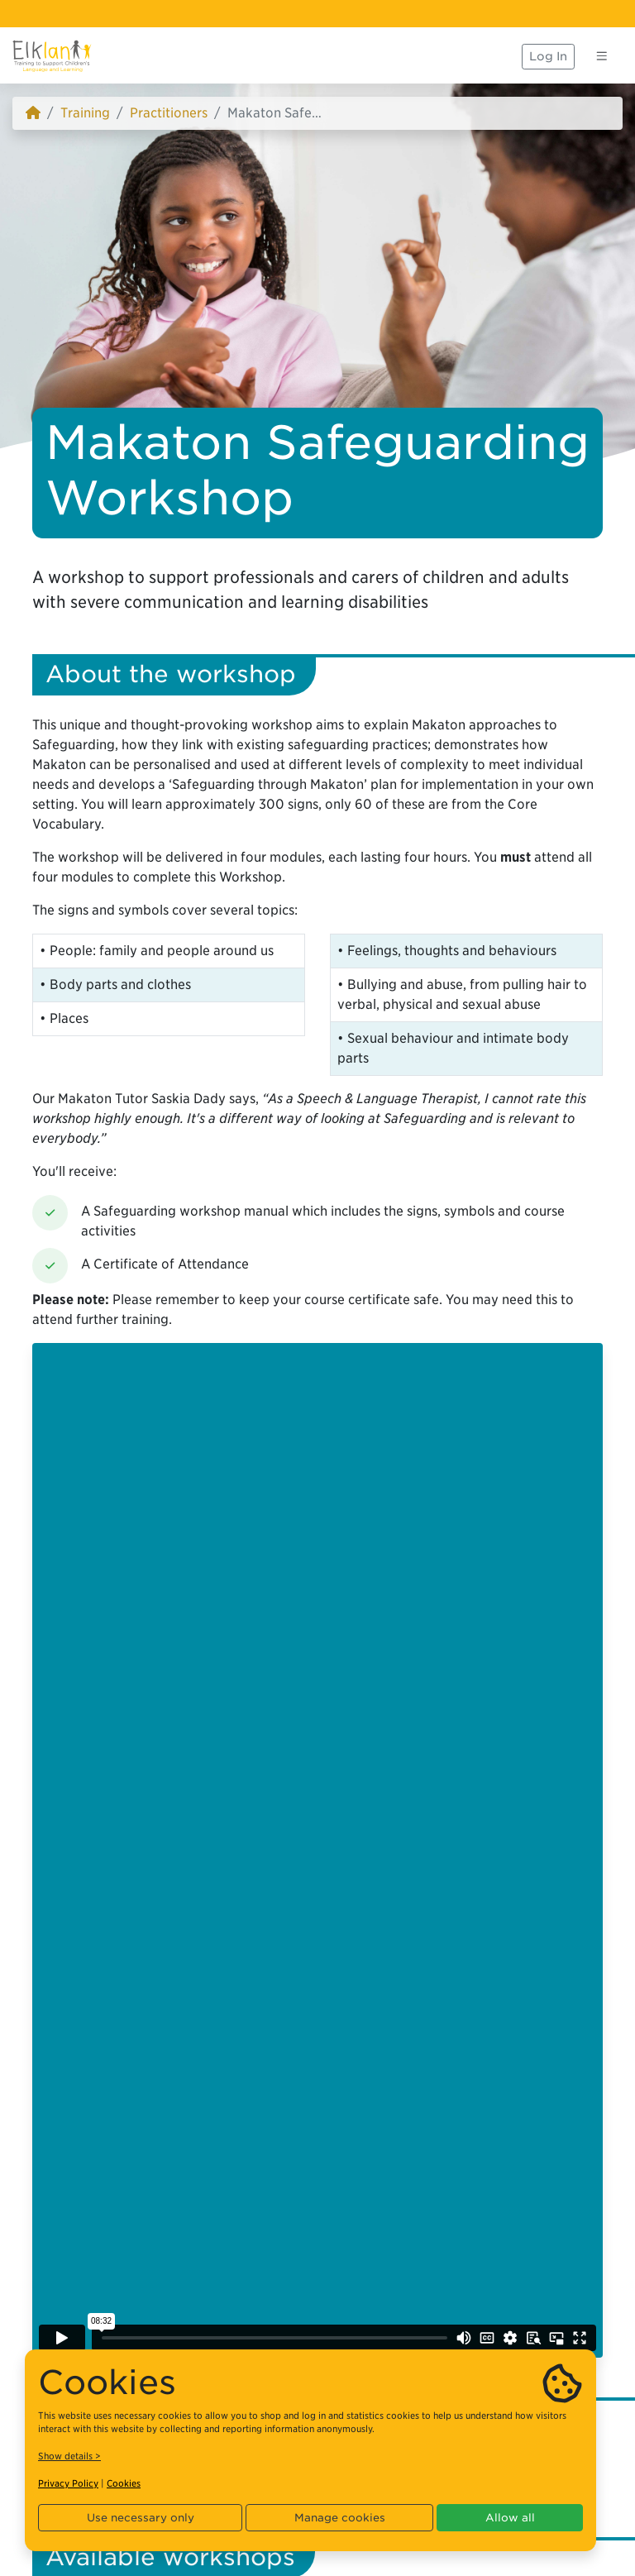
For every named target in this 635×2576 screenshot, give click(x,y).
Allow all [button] (510, 2517)
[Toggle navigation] (602, 56)
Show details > (69, 2456)
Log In (548, 56)
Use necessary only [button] (140, 2517)
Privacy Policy (68, 2483)
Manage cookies (339, 2517)
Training (85, 113)
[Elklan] (52, 56)
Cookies (124, 2483)
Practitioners (169, 113)
